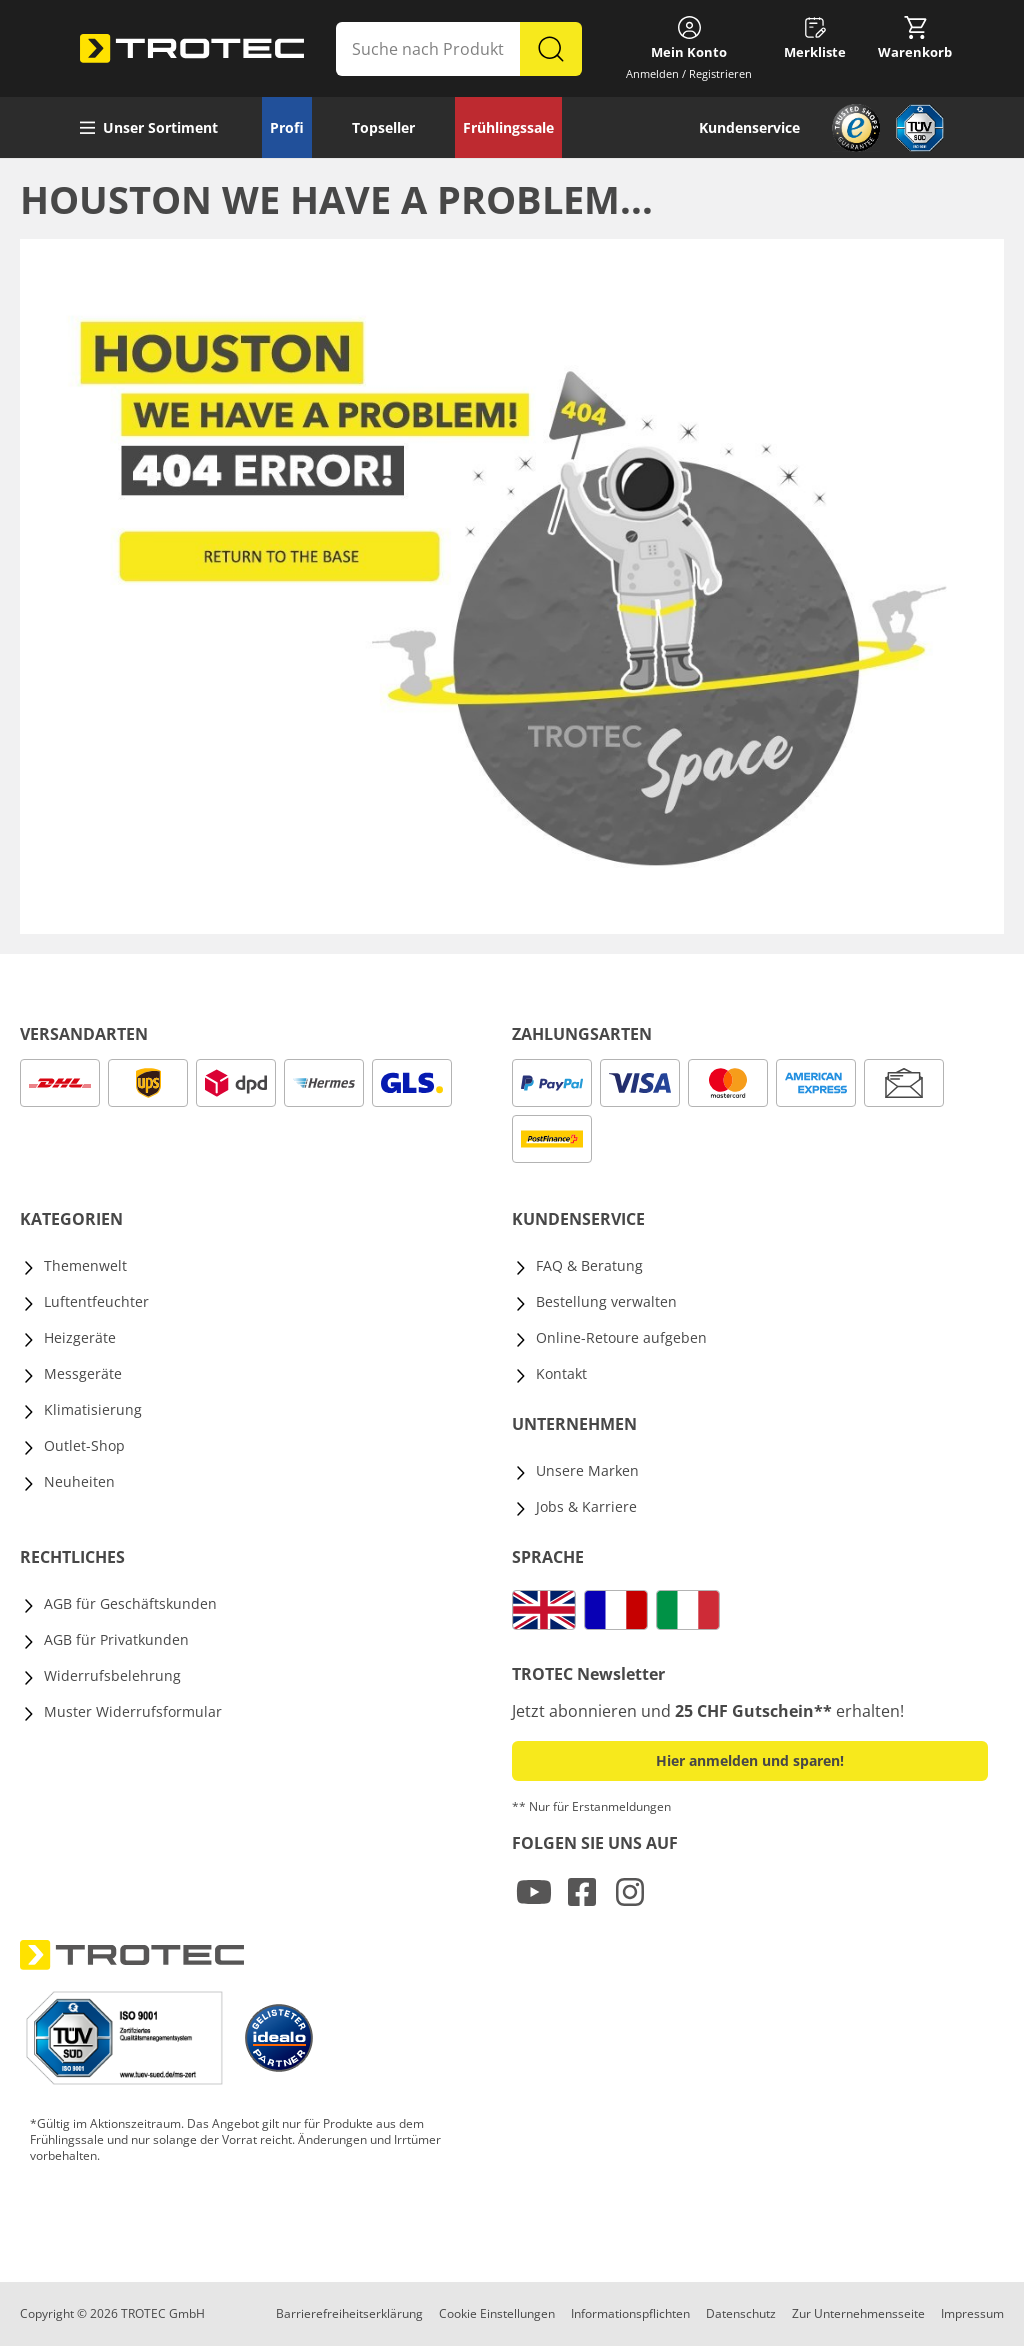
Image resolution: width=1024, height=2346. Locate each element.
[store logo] (192, 49)
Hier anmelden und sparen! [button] (750, 1760)
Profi (287, 127)
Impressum (972, 2313)
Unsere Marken (587, 1470)
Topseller (383, 127)
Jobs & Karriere (586, 1506)
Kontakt (561, 1373)
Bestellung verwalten (606, 1301)
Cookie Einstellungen (497, 2313)
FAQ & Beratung (589, 1265)
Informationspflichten (630, 2313)
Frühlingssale (508, 127)
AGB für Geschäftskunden (130, 1603)
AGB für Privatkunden (116, 1639)
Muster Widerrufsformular (133, 1711)
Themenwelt (85, 1265)
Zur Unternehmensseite (858, 2313)
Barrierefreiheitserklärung (349, 2313)
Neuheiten (79, 1481)
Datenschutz (741, 2313)
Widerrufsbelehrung (112, 1675)
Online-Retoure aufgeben (621, 1337)
